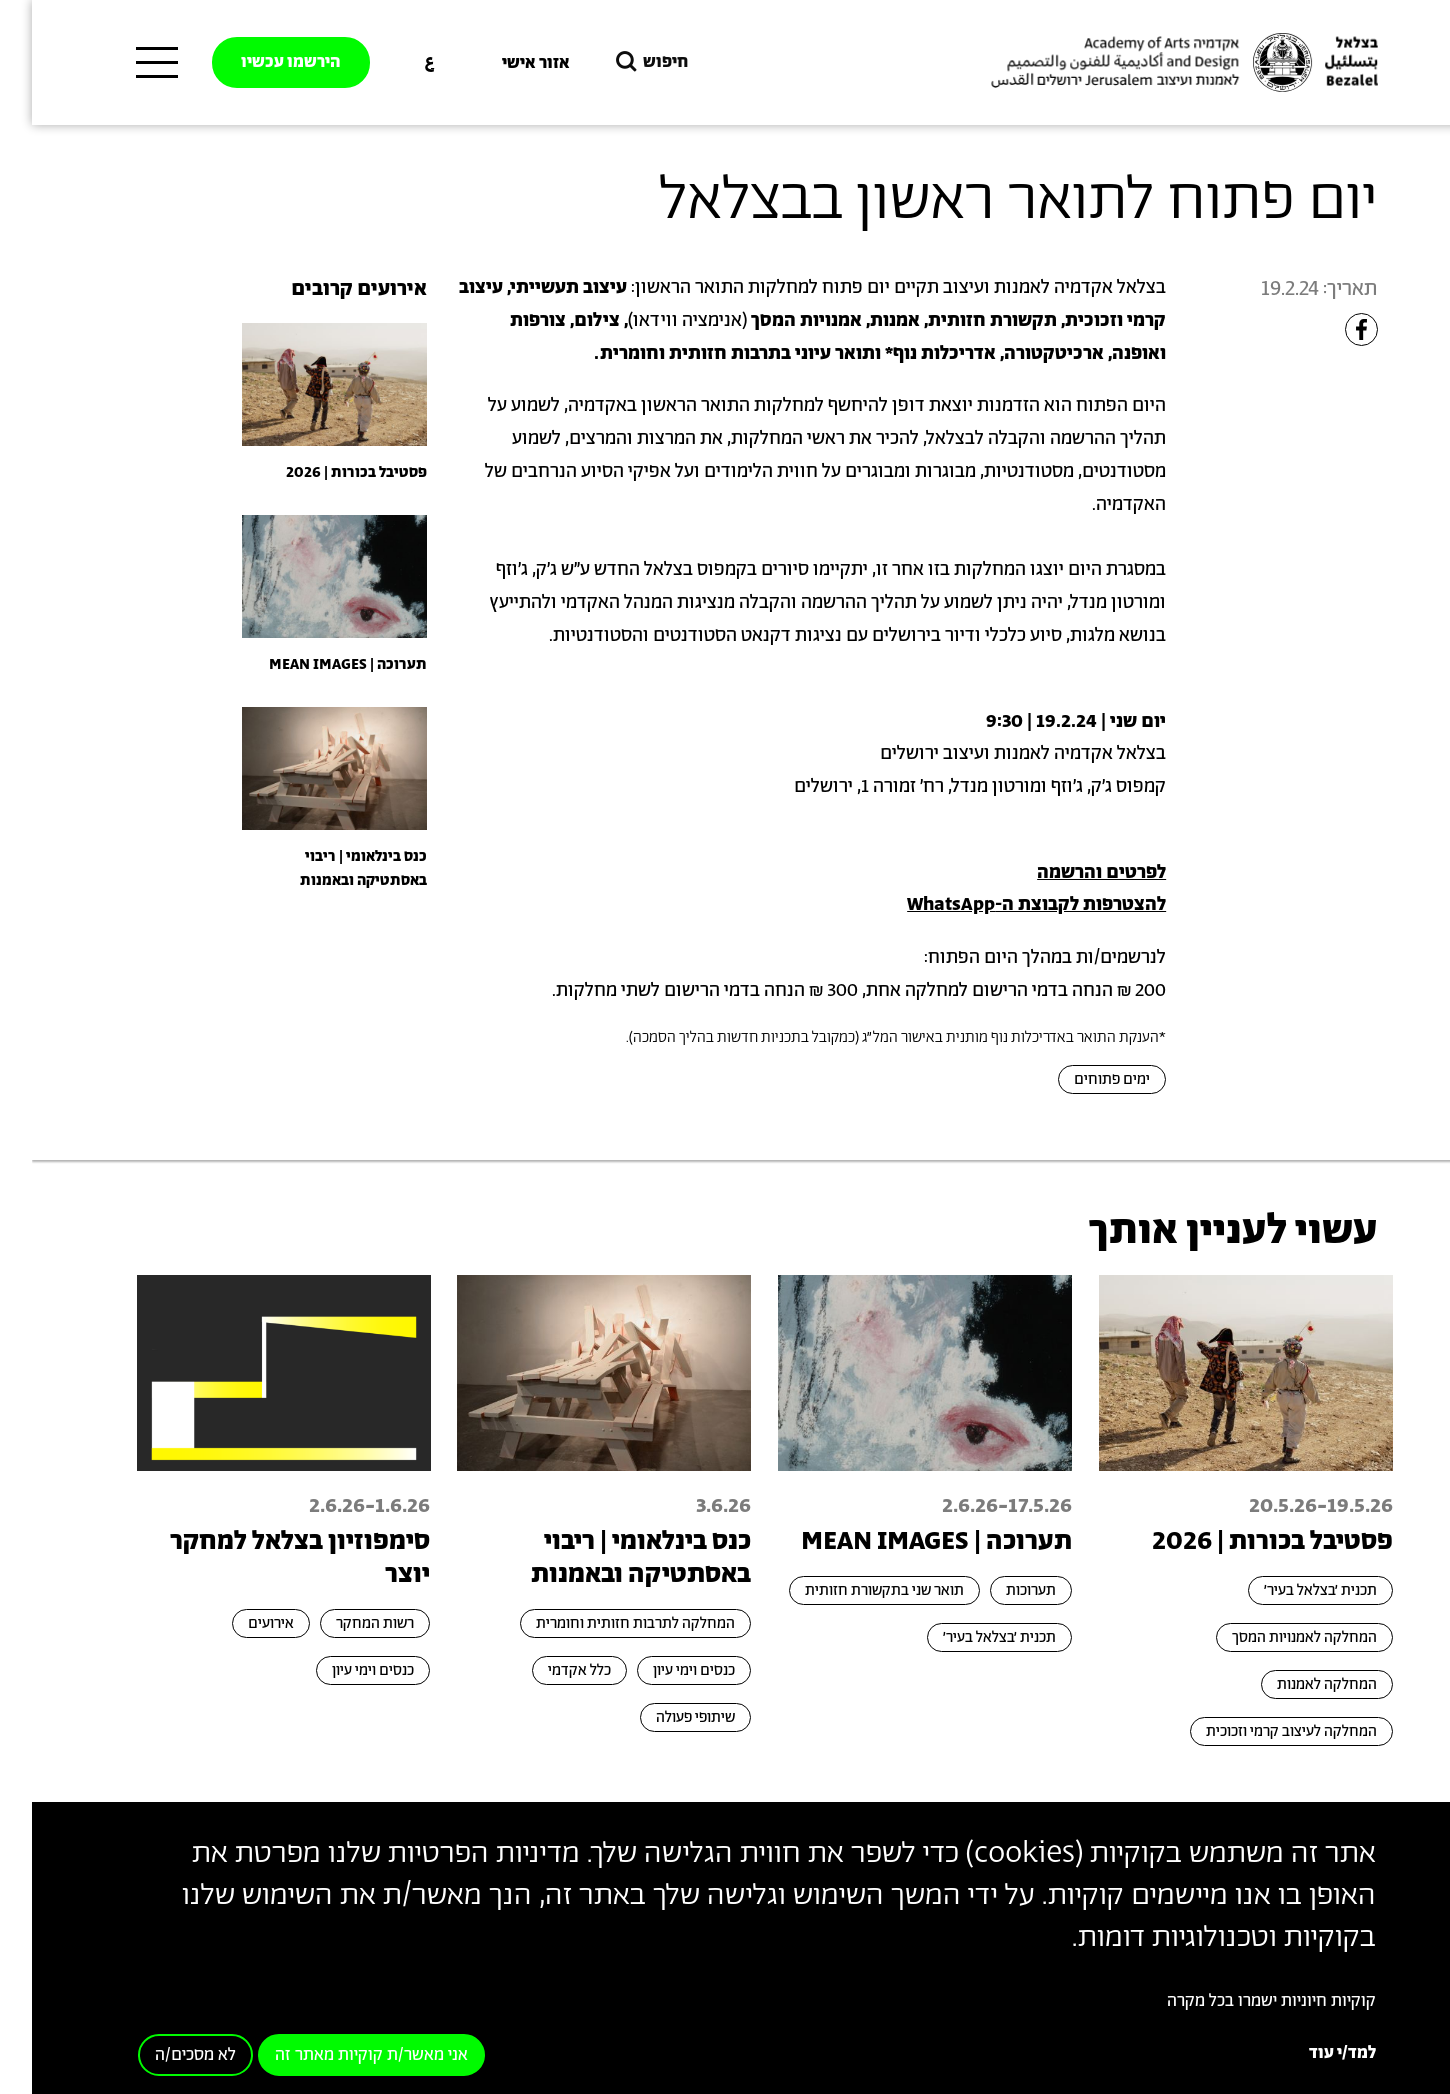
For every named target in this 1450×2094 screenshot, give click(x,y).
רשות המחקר (343, 1623)
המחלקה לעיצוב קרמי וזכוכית (1259, 1731)
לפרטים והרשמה (1069, 873)
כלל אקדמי (547, 1670)
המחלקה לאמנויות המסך (1272, 1637)
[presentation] (302, 384)
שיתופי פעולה (663, 1717)
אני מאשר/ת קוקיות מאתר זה (339, 2055)
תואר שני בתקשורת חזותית (852, 1590)
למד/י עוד (1310, 2053)
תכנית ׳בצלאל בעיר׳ (1288, 1590)
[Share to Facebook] (1329, 329)
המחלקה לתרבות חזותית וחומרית (603, 1623)
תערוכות (999, 1590)
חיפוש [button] (618, 62)
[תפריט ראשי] (125, 63)
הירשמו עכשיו (259, 62)
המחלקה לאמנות (1295, 1684)
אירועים (239, 1623)
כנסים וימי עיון (662, 1670)
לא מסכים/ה (163, 2055)
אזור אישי (504, 63)
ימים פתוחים (1080, 1079)
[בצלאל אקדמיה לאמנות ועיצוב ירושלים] (1150, 63)
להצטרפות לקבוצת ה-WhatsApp (1004, 905)
